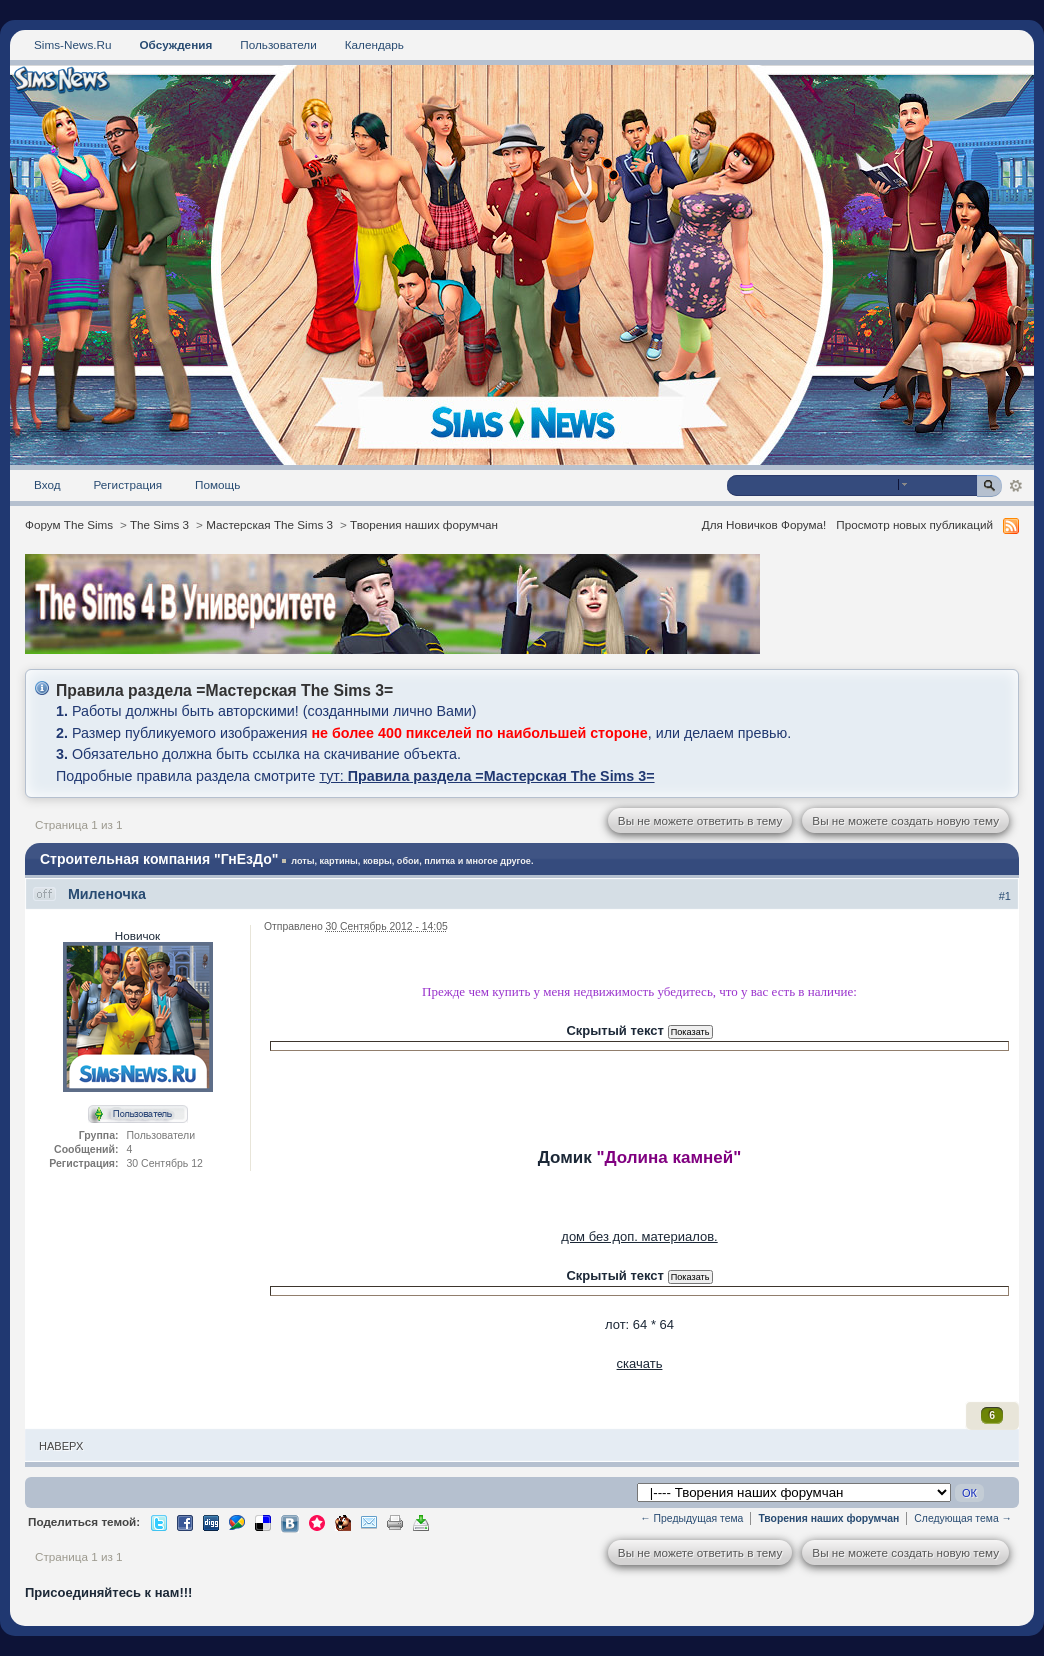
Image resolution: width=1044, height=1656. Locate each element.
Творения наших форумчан (424, 524)
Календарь (374, 44)
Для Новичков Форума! (764, 524)
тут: (486, 776)
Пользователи (278, 44)
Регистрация (128, 484)
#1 (1005, 896)
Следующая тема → (963, 1518)
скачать (640, 1363)
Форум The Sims (69, 524)
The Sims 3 (159, 524)
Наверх (61, 1446)
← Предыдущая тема (691, 1518)
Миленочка (107, 894)
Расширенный (1015, 486)
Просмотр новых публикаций (914, 524)
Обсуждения (175, 44)
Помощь (217, 484)
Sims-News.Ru (72, 44)
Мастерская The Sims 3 (269, 524)
